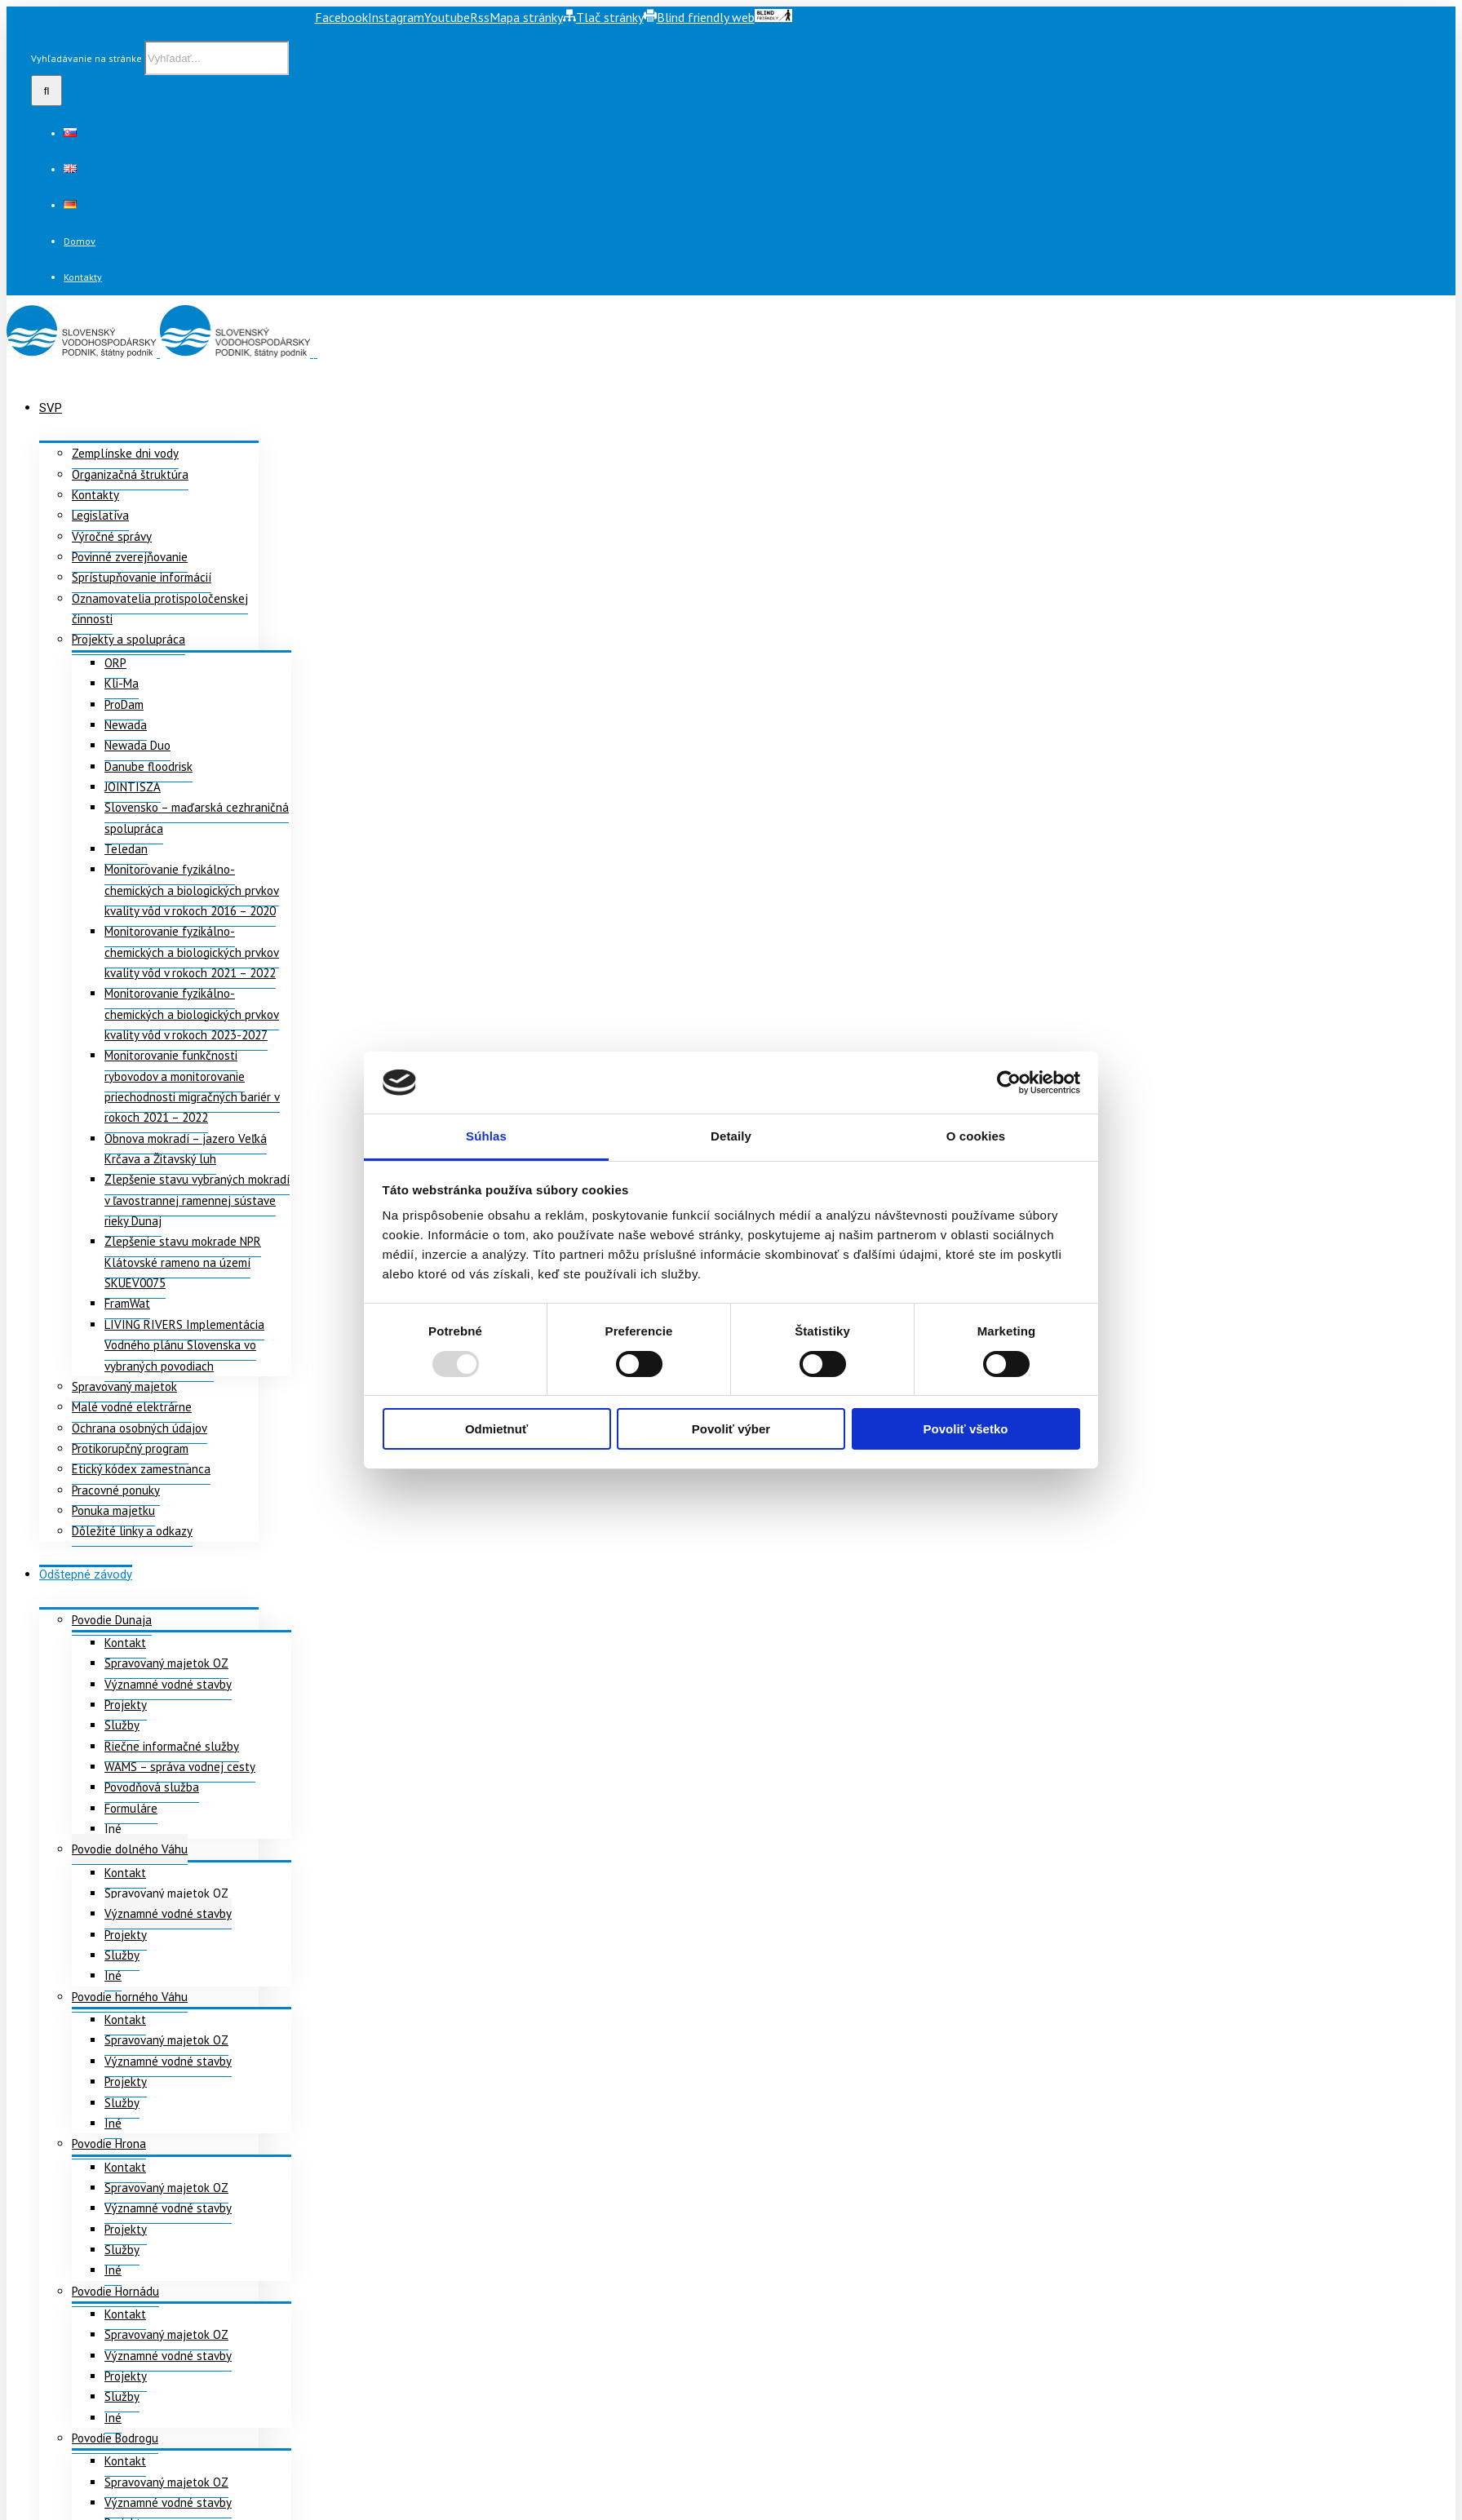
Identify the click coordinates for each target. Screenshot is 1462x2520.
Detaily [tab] (731, 1136)
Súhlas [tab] (486, 1136)
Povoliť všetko (966, 1429)
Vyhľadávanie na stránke (86, 58)
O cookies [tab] (976, 1136)
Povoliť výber (731, 1429)
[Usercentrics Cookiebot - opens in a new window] (1008, 1082)
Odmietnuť (496, 1429)
